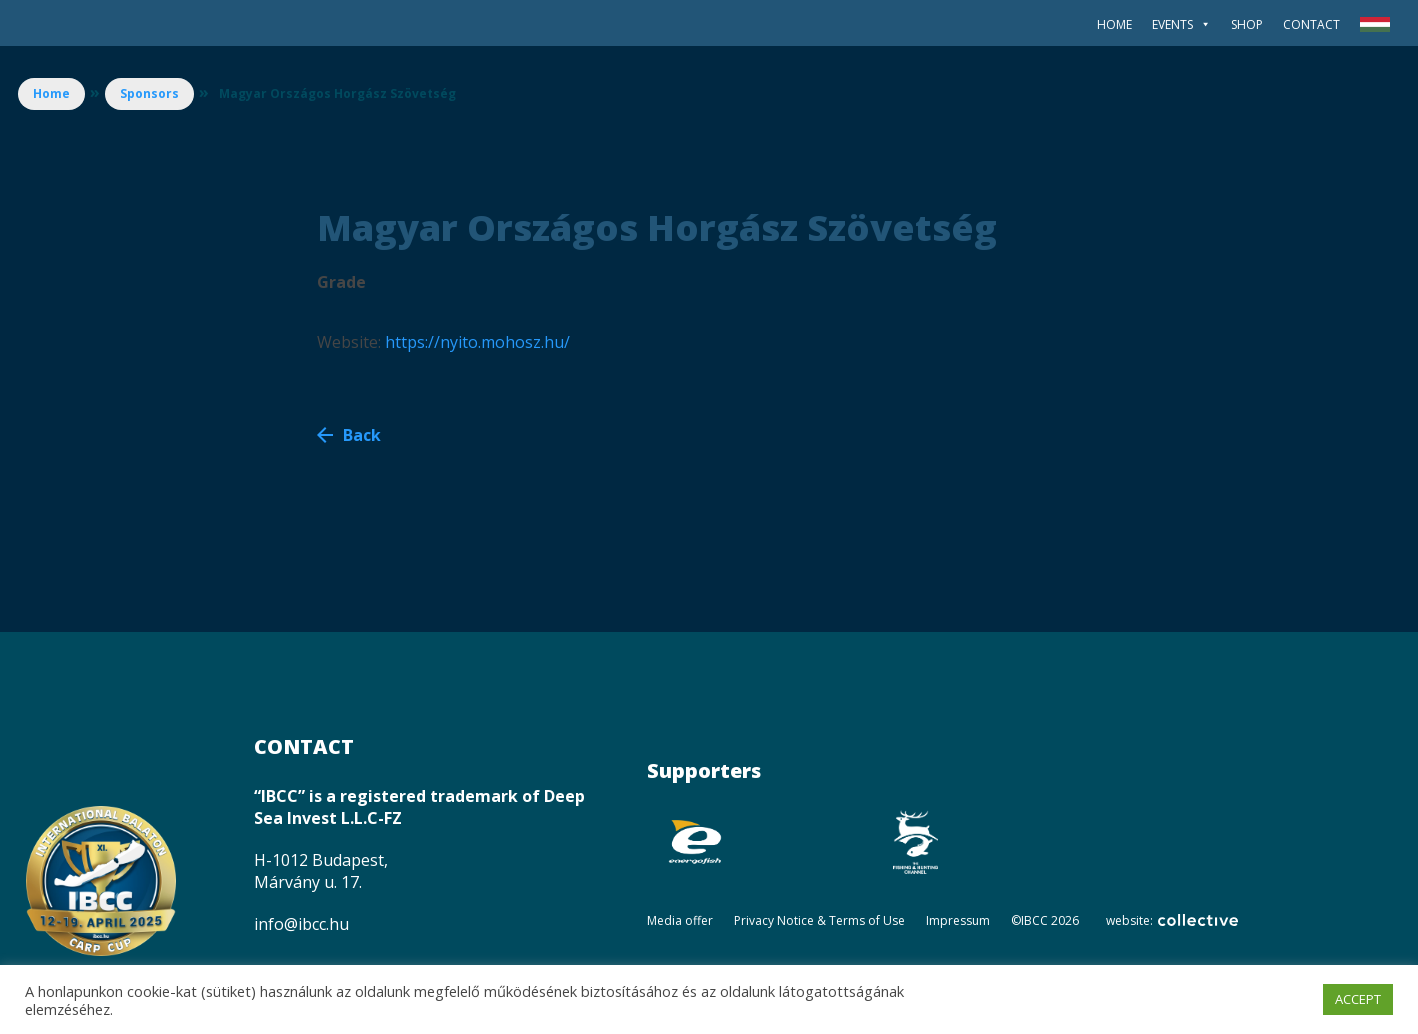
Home (1114, 24)
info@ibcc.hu (301, 924)
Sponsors (149, 93)
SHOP (1247, 24)
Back (362, 435)
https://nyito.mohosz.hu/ (477, 342)
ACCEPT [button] (1358, 999)
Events (1181, 24)
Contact (1311, 24)
